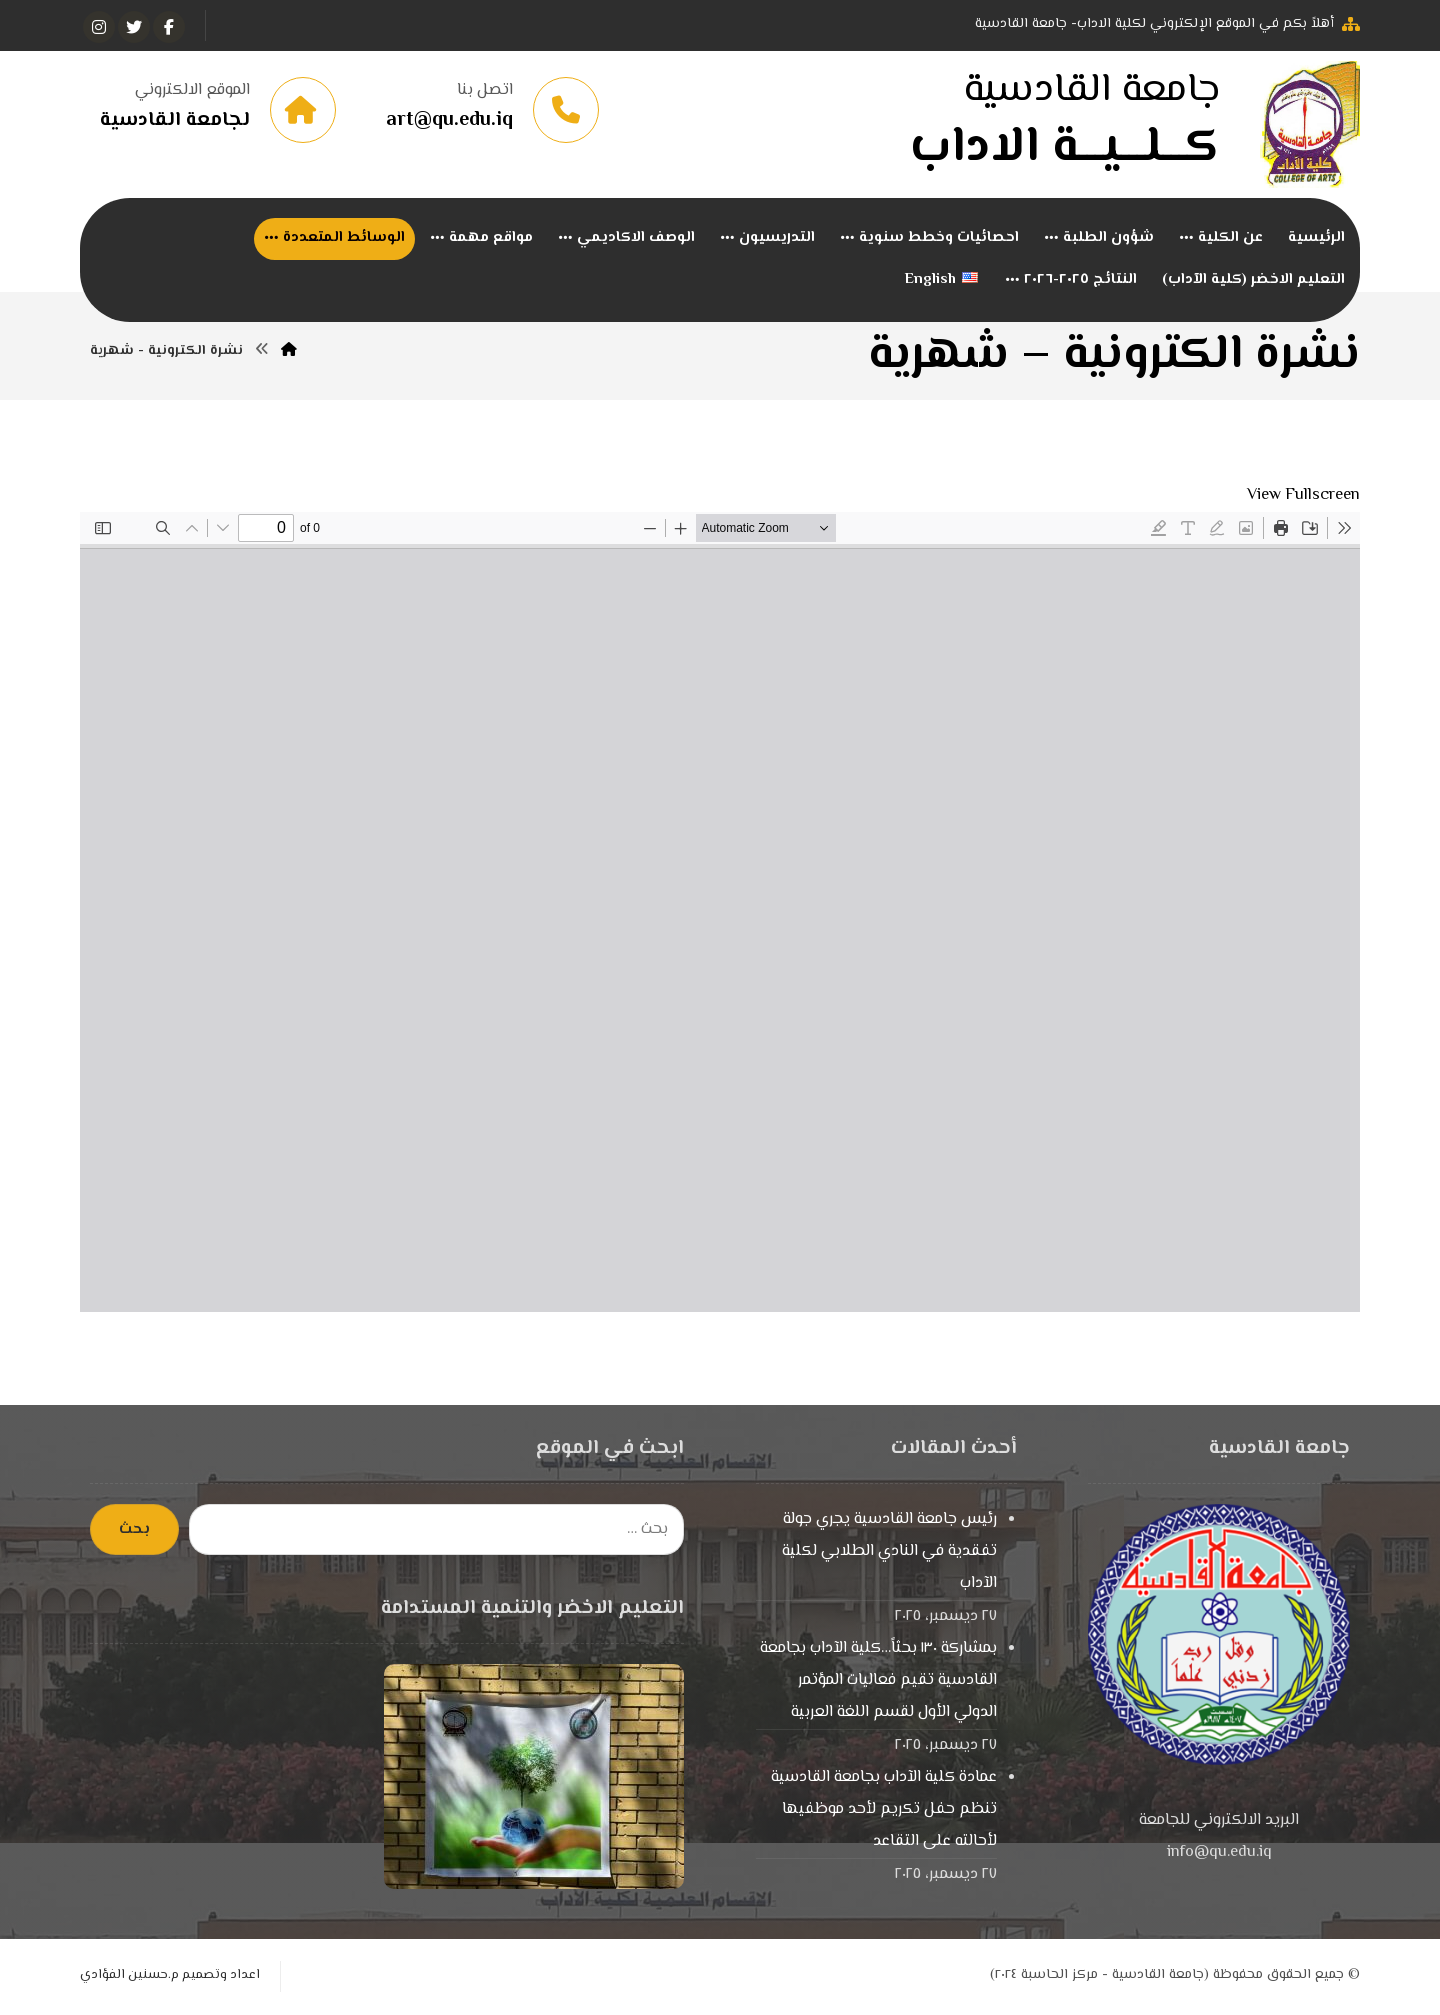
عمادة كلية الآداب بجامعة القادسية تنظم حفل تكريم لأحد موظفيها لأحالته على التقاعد (884, 1812)
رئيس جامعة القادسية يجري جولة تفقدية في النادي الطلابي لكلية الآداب (889, 1554)
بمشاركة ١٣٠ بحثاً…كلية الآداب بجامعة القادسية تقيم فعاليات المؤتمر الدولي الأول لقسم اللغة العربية (878, 1683)
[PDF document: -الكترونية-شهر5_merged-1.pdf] (720, 915)
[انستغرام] (99, 27)
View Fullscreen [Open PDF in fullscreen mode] (1303, 498)
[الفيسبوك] (169, 27)
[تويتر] (134, 27)
